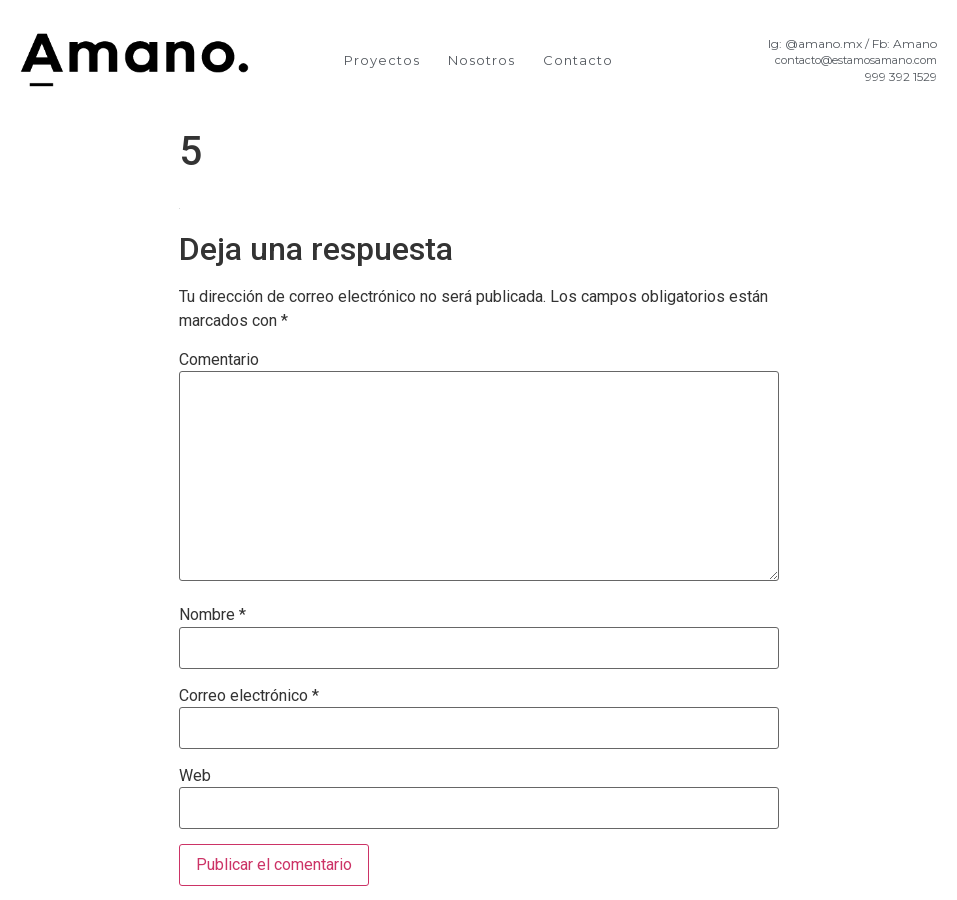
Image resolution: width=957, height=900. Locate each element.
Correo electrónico (249, 696)
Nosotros (481, 60)
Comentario (219, 360)
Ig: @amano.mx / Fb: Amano (852, 43)
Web (195, 776)
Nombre (212, 615)
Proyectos (382, 60)
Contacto (578, 60)
